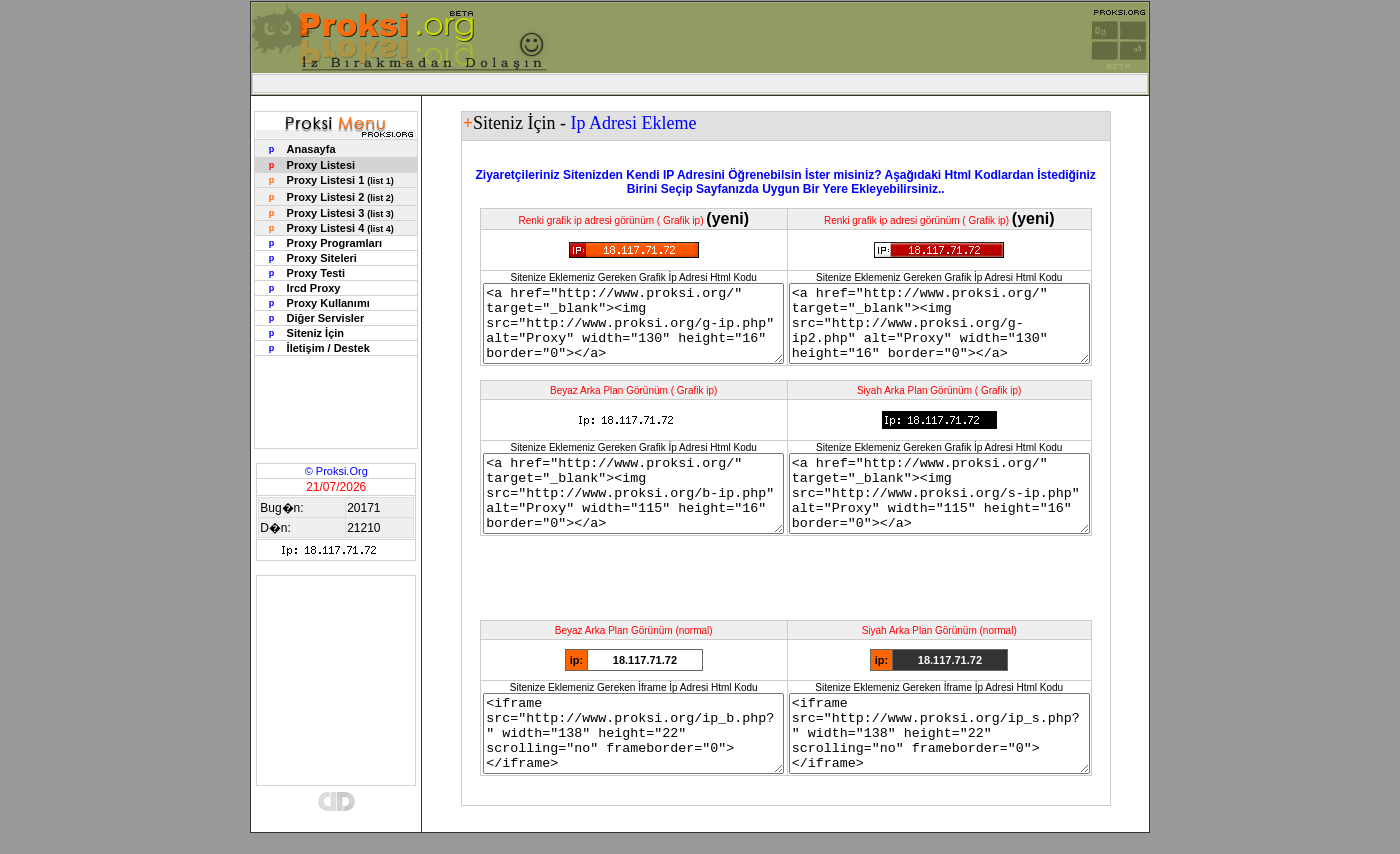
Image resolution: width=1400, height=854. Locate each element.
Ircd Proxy (314, 288)
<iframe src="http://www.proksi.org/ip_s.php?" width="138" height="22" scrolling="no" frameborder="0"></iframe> (955, 771)
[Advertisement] (700, 83)
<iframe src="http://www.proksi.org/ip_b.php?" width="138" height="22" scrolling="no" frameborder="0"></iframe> (616, 771)
